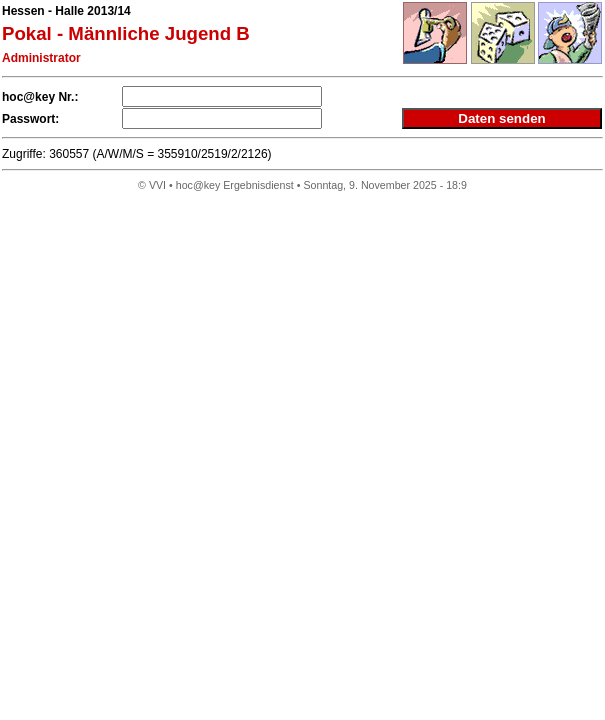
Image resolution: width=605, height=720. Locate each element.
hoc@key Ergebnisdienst (235, 185)
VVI (157, 185)
